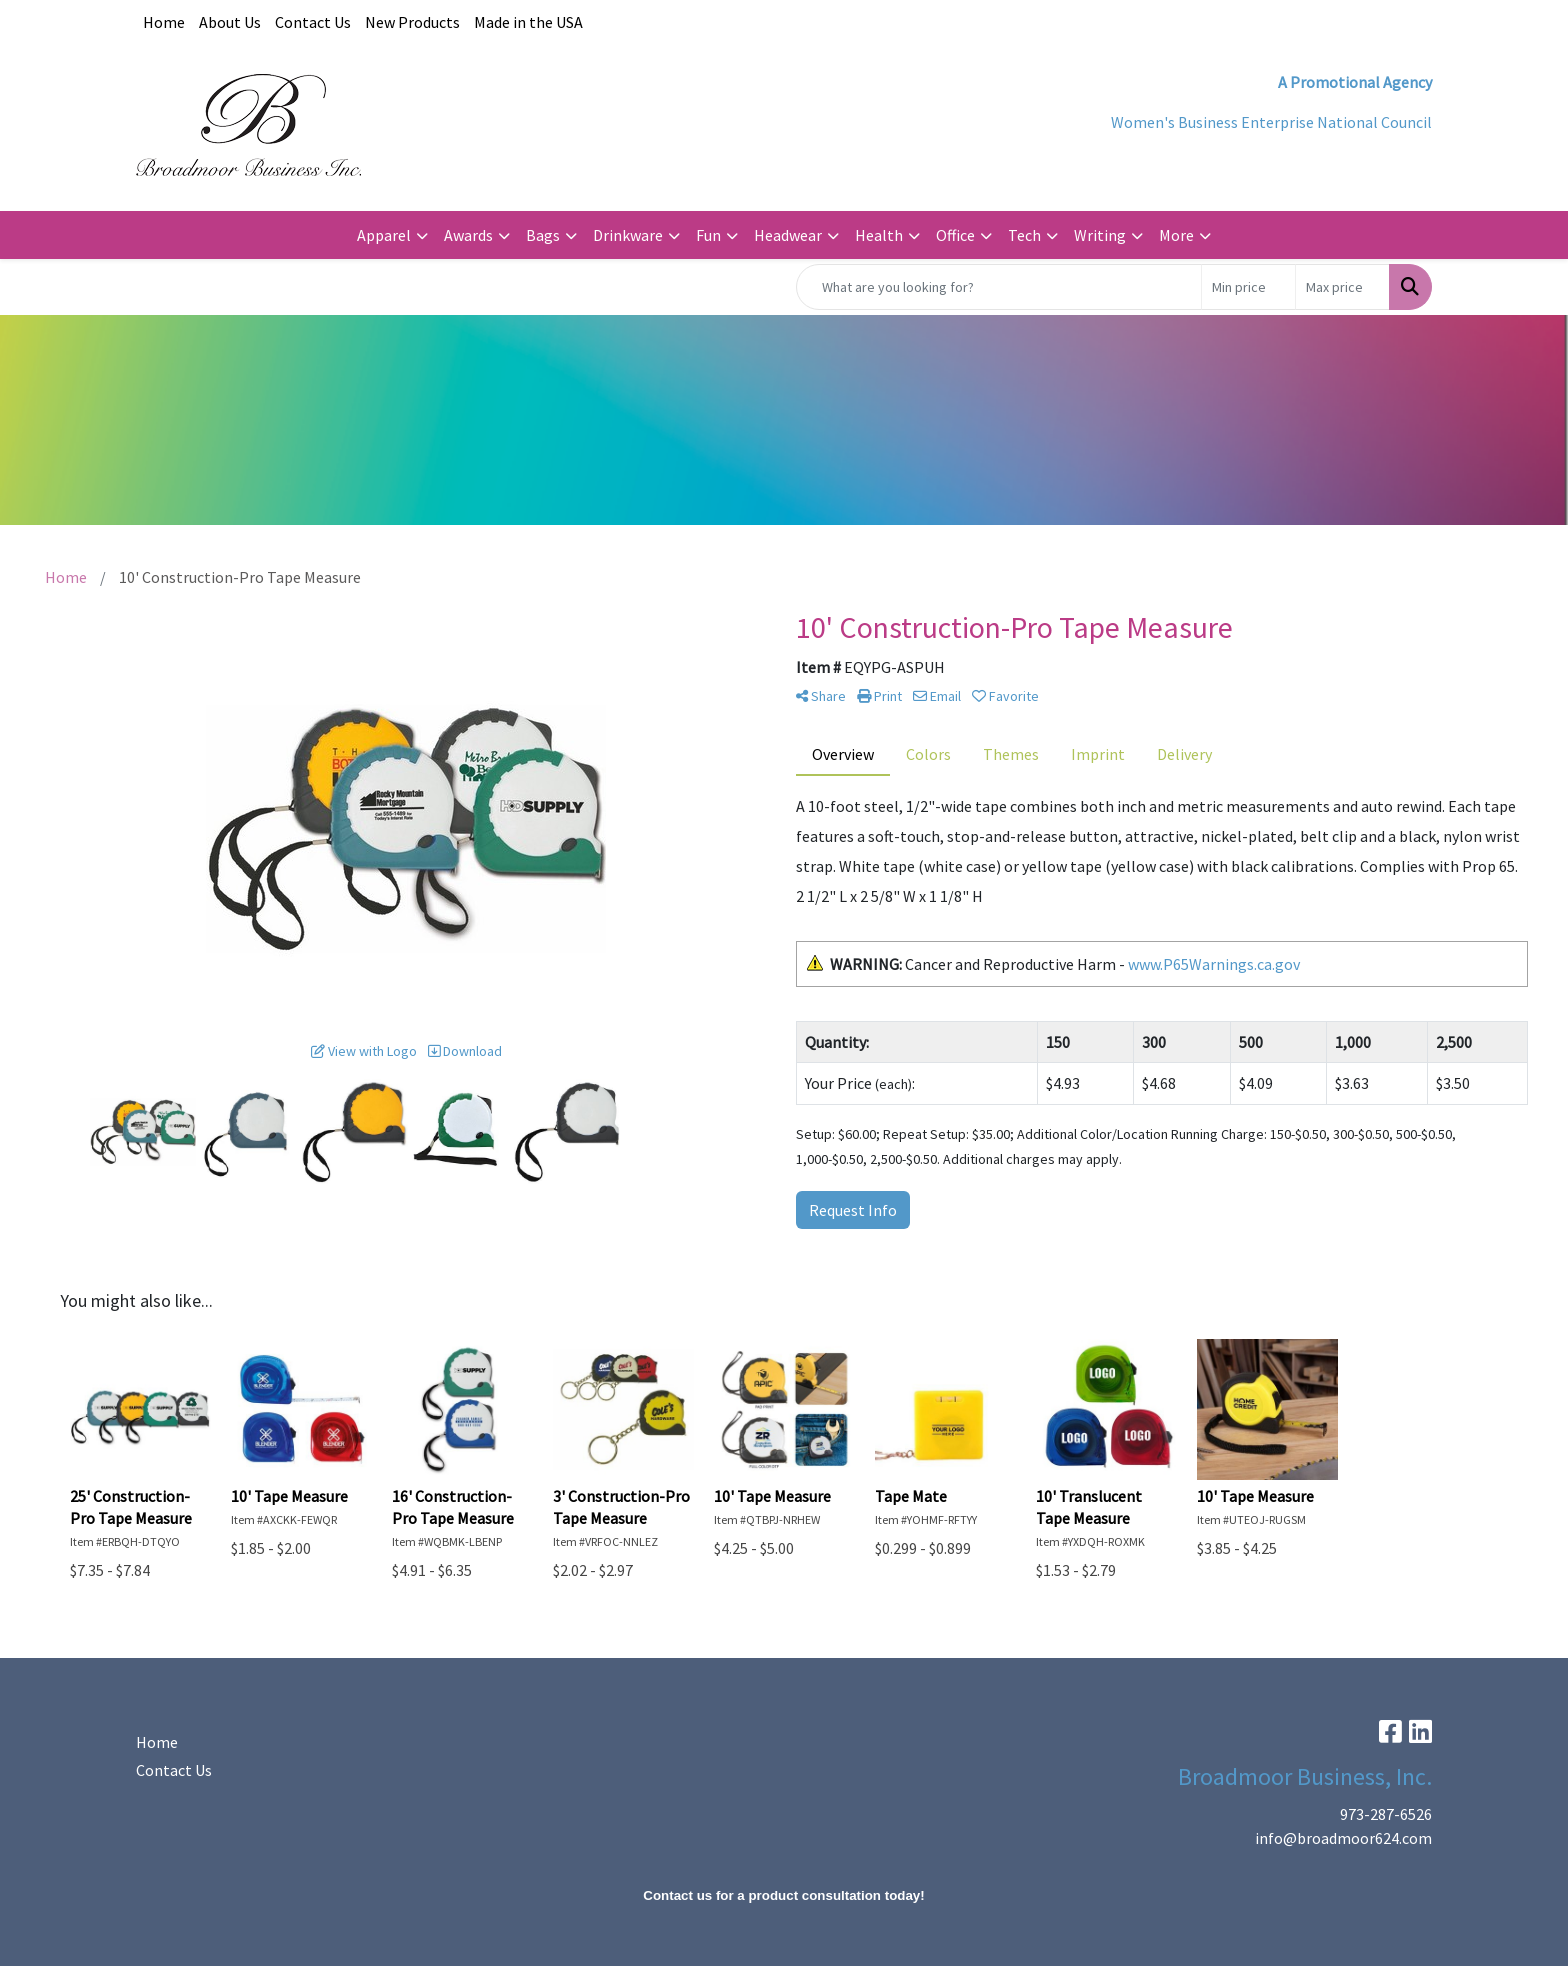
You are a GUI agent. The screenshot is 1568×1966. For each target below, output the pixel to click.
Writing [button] (1100, 235)
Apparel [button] (384, 235)
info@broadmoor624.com (1343, 1838)
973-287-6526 (1386, 1814)
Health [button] (879, 235)
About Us (230, 22)
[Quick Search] (999, 287)
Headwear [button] (788, 235)
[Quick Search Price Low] (1248, 287)
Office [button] (955, 235)
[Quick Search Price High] (1342, 287)
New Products (412, 22)
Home (164, 22)
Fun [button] (708, 235)
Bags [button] (543, 235)
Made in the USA (528, 22)
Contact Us (313, 22)
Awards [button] (468, 235)
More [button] (1176, 235)
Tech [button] (1024, 235)
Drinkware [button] (628, 235)
